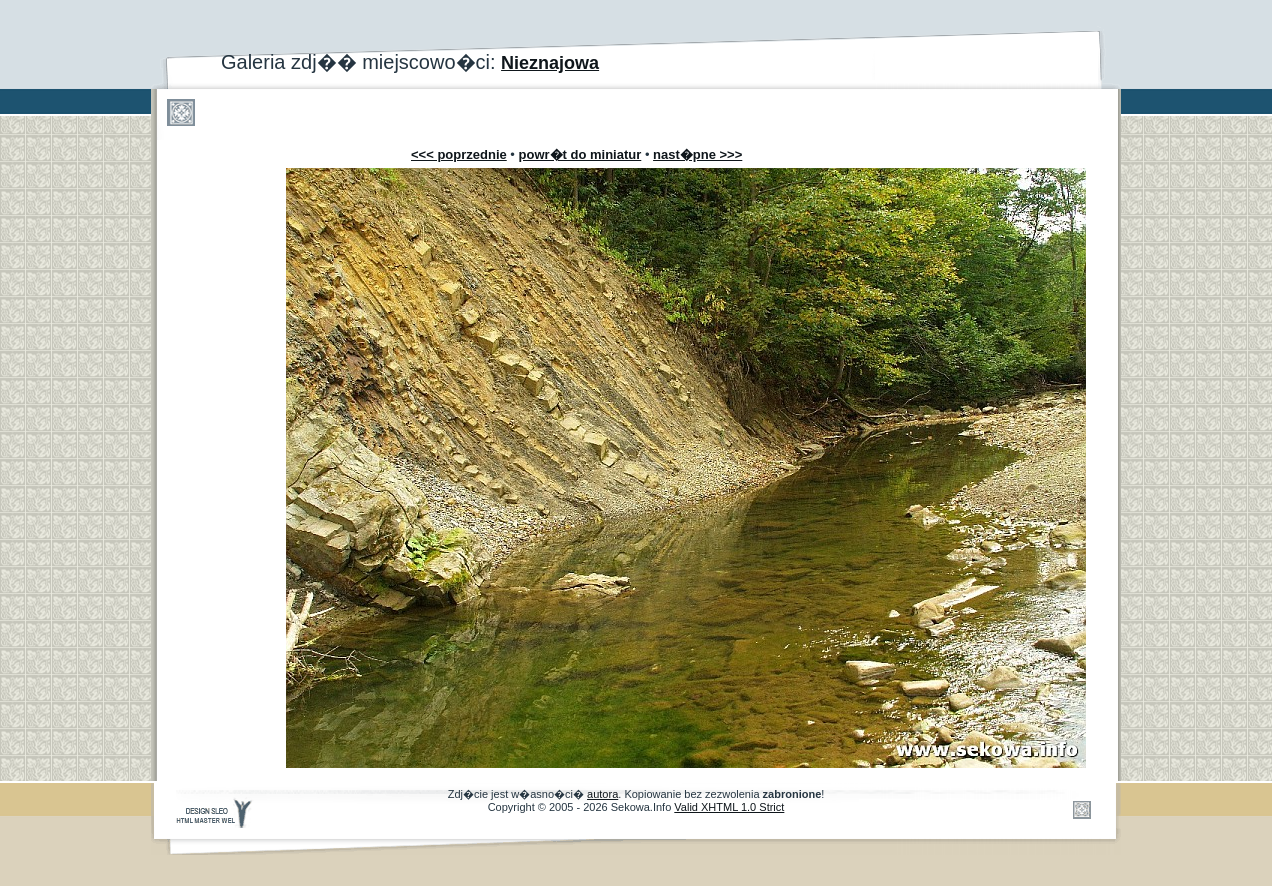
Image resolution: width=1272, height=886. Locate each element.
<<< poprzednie (459, 154)
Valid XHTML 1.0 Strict (729, 807)
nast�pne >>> (697, 154)
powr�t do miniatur (580, 154)
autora (602, 794)
